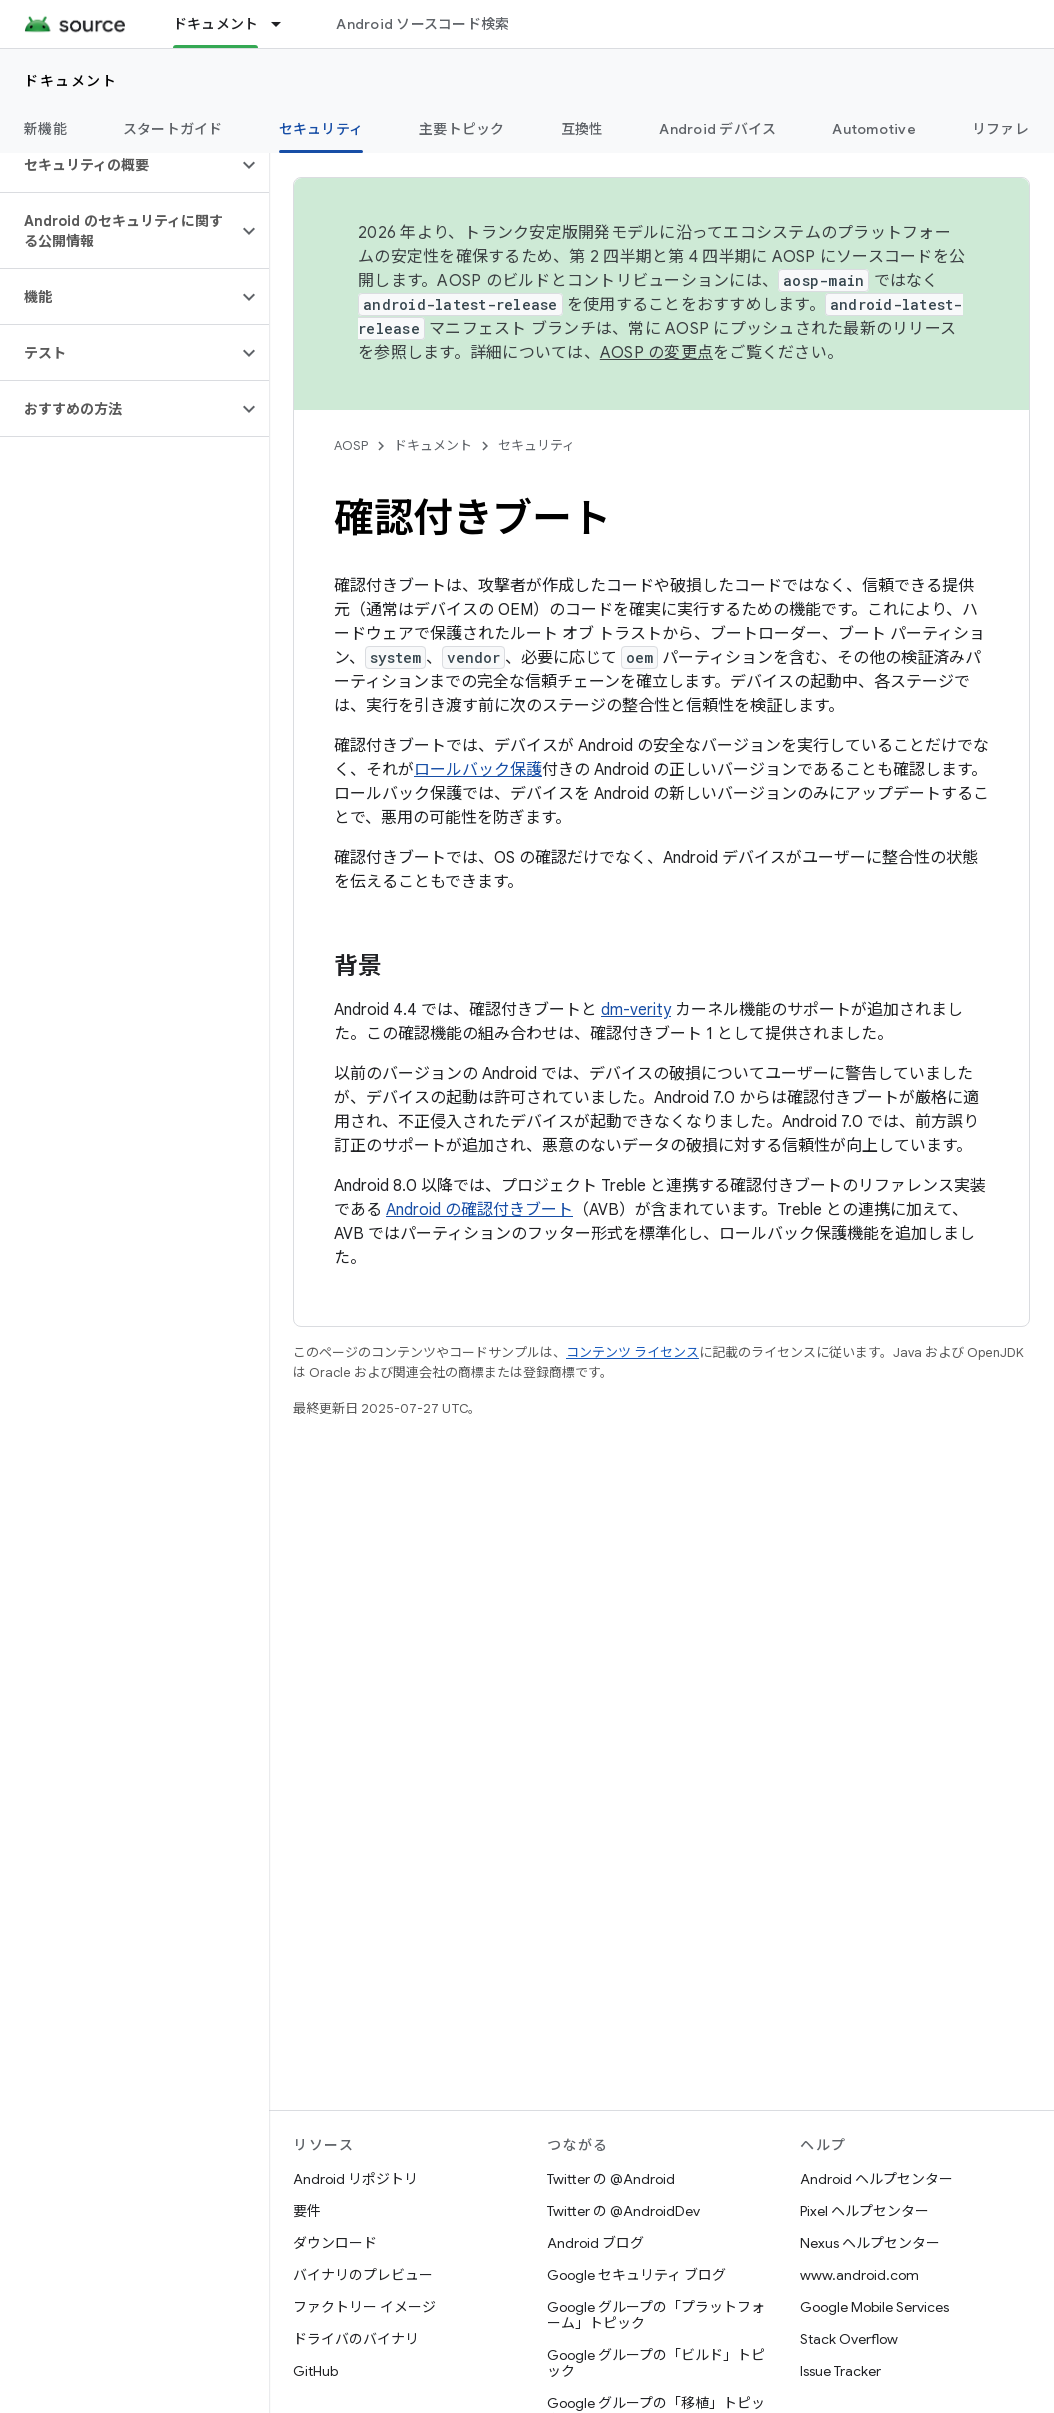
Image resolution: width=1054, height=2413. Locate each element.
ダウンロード (335, 2243)
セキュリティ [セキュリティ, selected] (321, 129)
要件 (307, 2211)
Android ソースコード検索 (422, 24)
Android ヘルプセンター (876, 2179)
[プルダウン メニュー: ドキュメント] (285, 24)
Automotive (874, 129)
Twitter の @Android (611, 2179)
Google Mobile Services (874, 2307)
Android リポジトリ (355, 2179)
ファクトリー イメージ (364, 2307)
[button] (118, 165)
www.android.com (859, 2275)
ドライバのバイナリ (356, 2339)
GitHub (315, 2371)
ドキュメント (70, 81)
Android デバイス (717, 129)
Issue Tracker (840, 2371)
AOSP (351, 445)
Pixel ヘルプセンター (864, 2211)
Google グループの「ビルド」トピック (656, 2363)
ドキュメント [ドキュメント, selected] (216, 24)
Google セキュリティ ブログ (636, 2275)
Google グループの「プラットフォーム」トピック (656, 2315)
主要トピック (462, 129)
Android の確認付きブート (479, 1210)
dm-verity (636, 1010)
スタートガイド (173, 129)
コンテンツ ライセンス (632, 1352)
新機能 (45, 129)
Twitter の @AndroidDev (623, 2211)
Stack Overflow (849, 2339)
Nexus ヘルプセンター (870, 2243)
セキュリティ (536, 445)
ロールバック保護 (478, 770)
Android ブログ (595, 2243)
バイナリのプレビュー (363, 2275)
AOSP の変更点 (656, 353)
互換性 (582, 129)
